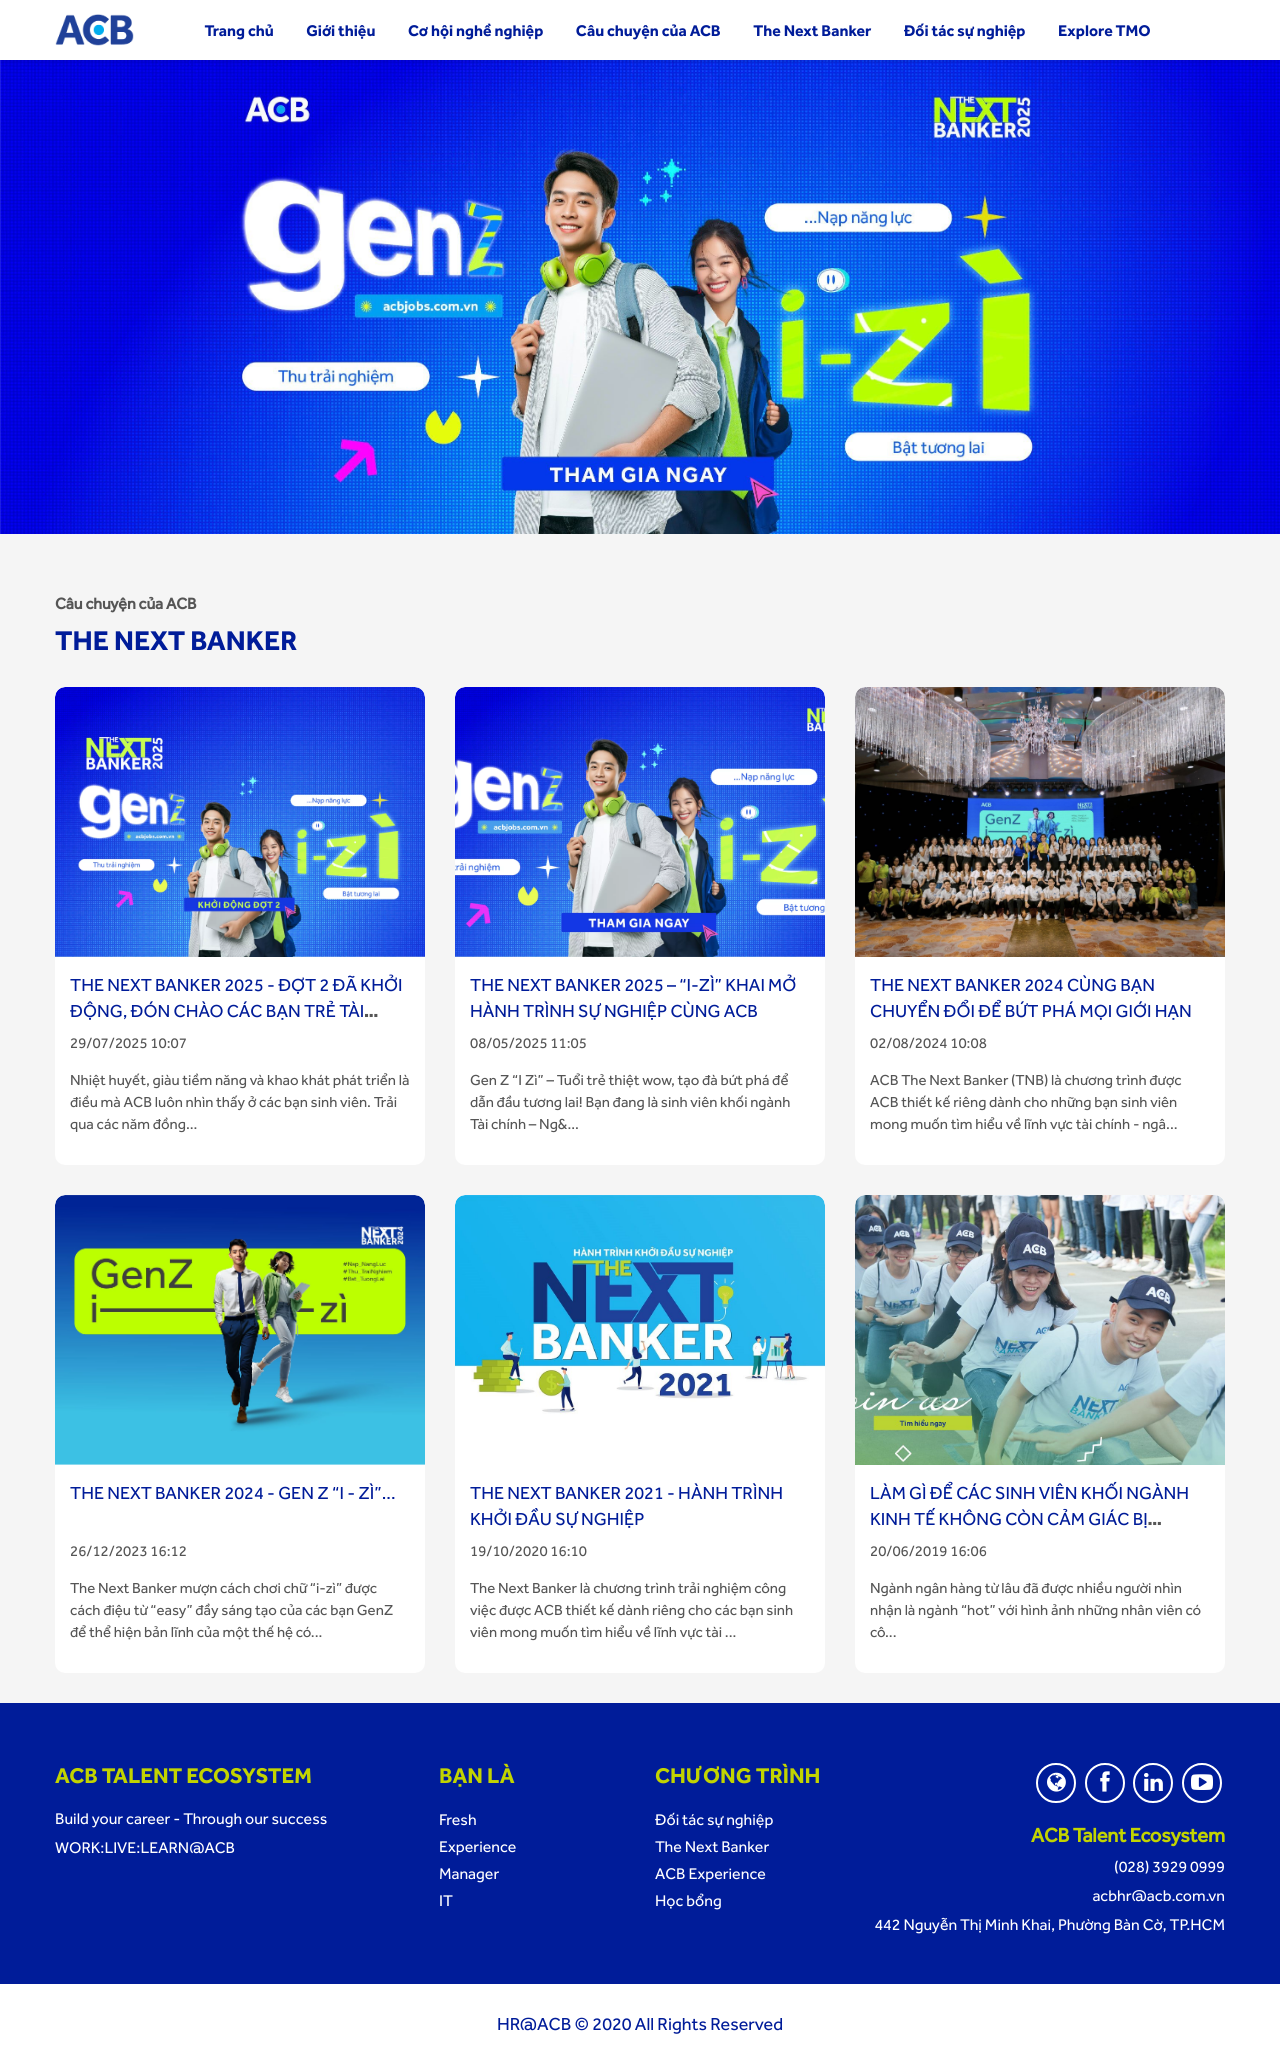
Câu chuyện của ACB (648, 30)
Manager (469, 1873)
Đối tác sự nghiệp (965, 30)
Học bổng (688, 1900)
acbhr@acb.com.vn (1158, 1895)
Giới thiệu (340, 30)
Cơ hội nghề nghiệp (475, 30)
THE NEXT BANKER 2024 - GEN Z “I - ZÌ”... (233, 1493)
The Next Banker (812, 30)
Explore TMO (1104, 30)
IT (446, 1900)
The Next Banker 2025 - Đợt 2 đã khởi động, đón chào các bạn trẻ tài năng (236, 1011)
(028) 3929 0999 (1169, 1866)
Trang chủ (238, 30)
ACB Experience (710, 1873)
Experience (477, 1846)
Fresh (458, 1819)
